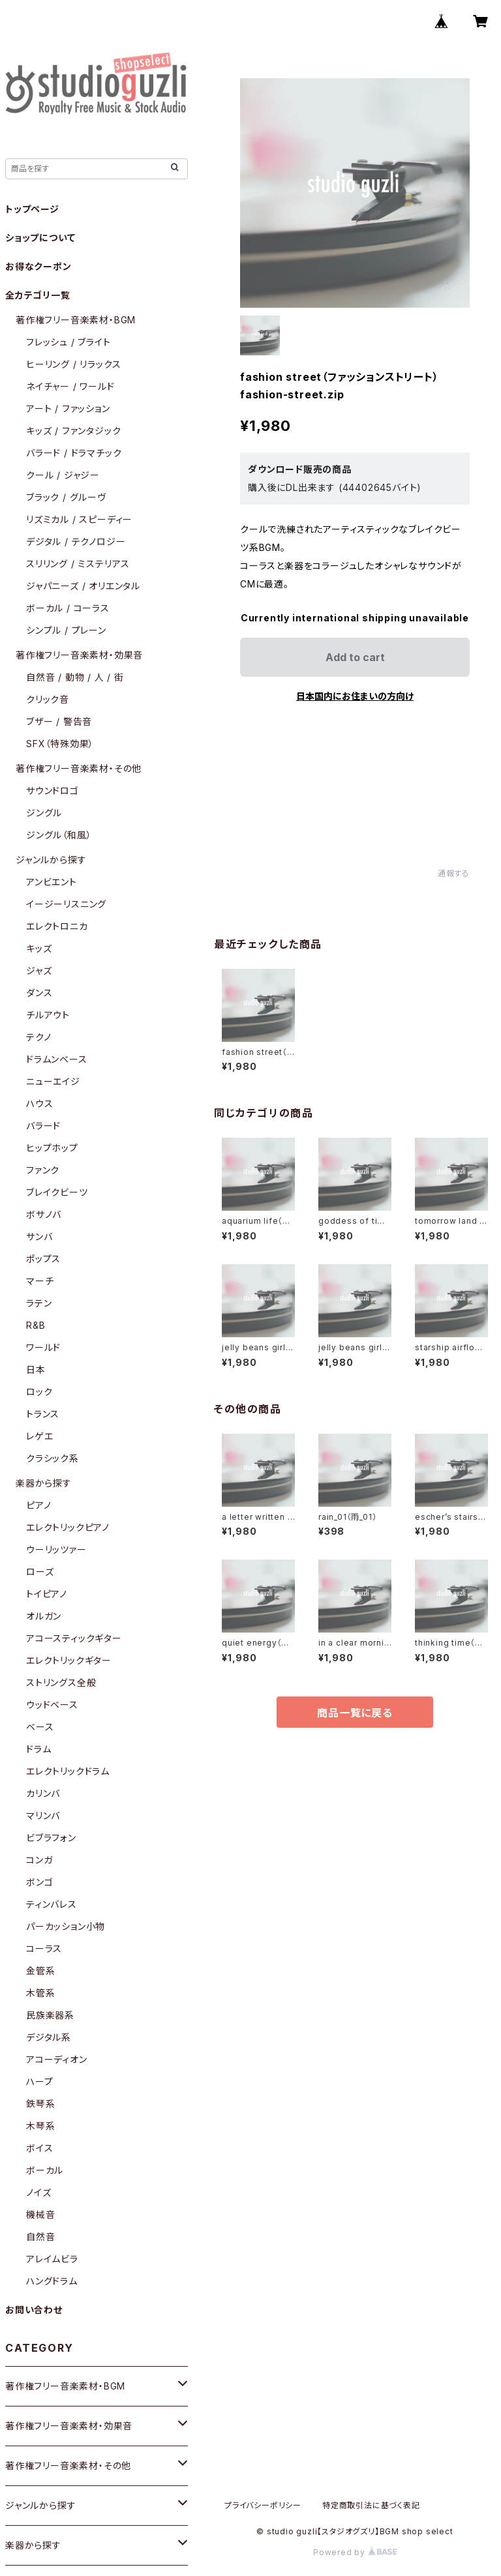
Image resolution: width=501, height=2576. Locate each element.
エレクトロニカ (57, 926)
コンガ (39, 1859)
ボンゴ (39, 1882)
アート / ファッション (68, 408)
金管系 (40, 1970)
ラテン (39, 1303)
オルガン (43, 1615)
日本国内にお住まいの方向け (355, 696)
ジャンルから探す (51, 859)
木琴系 (40, 2125)
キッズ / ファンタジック (73, 430)
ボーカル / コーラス (68, 608)
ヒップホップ (52, 1147)
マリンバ (43, 1815)
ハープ (39, 2081)
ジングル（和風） (58, 834)
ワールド (43, 1347)
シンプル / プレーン (66, 630)
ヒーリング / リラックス (73, 364)
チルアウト (48, 1014)
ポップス (43, 1258)
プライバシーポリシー (262, 2505)
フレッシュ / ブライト (68, 342)
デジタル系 (48, 2037)
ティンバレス (51, 1904)
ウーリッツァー (56, 1549)
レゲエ (39, 1436)
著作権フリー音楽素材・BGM (76, 319)
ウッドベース (52, 1704)
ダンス (39, 992)
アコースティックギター (74, 1638)
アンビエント (51, 881)
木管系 (40, 1992)
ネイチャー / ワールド (70, 386)
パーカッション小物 (65, 1926)
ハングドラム (52, 2281)
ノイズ (38, 2192)
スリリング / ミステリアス (78, 563)
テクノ (38, 1037)
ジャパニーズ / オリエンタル (83, 585)
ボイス (39, 2148)
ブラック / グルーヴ (66, 497)
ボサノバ (43, 1214)
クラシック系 (52, 1458)
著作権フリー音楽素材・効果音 (79, 654)
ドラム (38, 1748)
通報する (454, 873)
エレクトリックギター (69, 1660)
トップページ (32, 209)
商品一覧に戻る (355, 1712)
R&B (35, 1325)
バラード (43, 1125)
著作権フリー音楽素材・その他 (79, 768)
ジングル (44, 812)
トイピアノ (46, 1593)
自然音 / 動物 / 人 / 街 (75, 677)
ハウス (39, 1103)
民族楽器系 (50, 2015)
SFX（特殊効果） (60, 743)
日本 (36, 1369)
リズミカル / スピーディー (79, 519)
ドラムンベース (56, 1059)
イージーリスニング (66, 904)
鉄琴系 (40, 2103)
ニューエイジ (53, 1081)
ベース (39, 1726)
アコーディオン (56, 2059)
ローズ (39, 1571)
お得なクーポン (38, 266)
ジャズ (39, 970)
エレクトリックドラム (68, 1771)
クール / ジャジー (63, 475)
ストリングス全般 (61, 1682)
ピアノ (38, 1505)
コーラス (44, 1948)
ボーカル (44, 2170)
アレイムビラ (52, 2258)
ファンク (42, 1170)
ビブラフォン (51, 1837)
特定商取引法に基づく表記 (371, 2505)
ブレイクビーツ (57, 1192)
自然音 (40, 2236)
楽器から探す (44, 1482)
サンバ (39, 1236)
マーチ (39, 1280)
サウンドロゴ (52, 790)
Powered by (355, 2552)
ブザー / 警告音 (59, 721)
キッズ (39, 948)
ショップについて (40, 237)
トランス (42, 1413)
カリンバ (43, 1793)
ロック (39, 1391)
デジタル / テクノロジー (75, 541)
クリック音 (47, 699)
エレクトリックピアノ (68, 1527)
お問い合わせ (34, 2309)
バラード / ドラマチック (73, 452)
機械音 (40, 2214)
